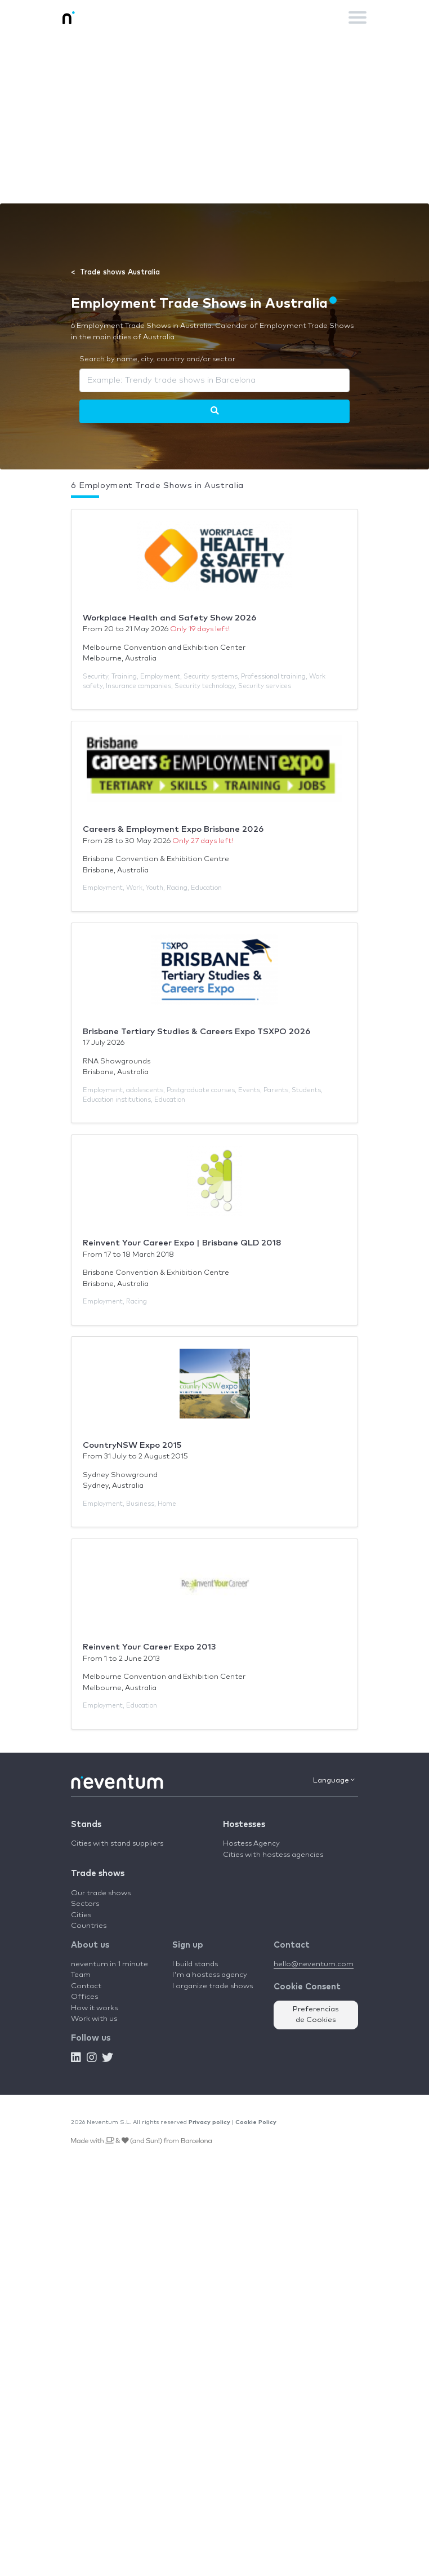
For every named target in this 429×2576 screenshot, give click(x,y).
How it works (94, 2008)
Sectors (85, 1904)
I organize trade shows (212, 1986)
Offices (84, 1997)
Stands (86, 1824)
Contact (86, 1986)
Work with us (94, 2019)
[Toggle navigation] (357, 17)
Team (81, 1975)
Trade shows (97, 1873)
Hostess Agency (251, 1843)
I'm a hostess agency (209, 1975)
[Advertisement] (214, 119)
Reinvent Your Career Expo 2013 (149, 1647)
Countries (88, 1926)
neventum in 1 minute (109, 1964)
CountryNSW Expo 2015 (132, 1445)
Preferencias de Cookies (316, 2015)
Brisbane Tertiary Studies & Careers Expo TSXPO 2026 (196, 1031)
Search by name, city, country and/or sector (157, 359)
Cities (81, 1915)
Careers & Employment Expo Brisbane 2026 (173, 829)
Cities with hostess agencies (273, 1855)
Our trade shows (101, 1893)
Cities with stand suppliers (117, 1843)
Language (334, 1780)
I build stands (195, 1964)
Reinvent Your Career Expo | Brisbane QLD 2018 (182, 1243)
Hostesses (244, 1824)
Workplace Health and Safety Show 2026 (169, 618)
